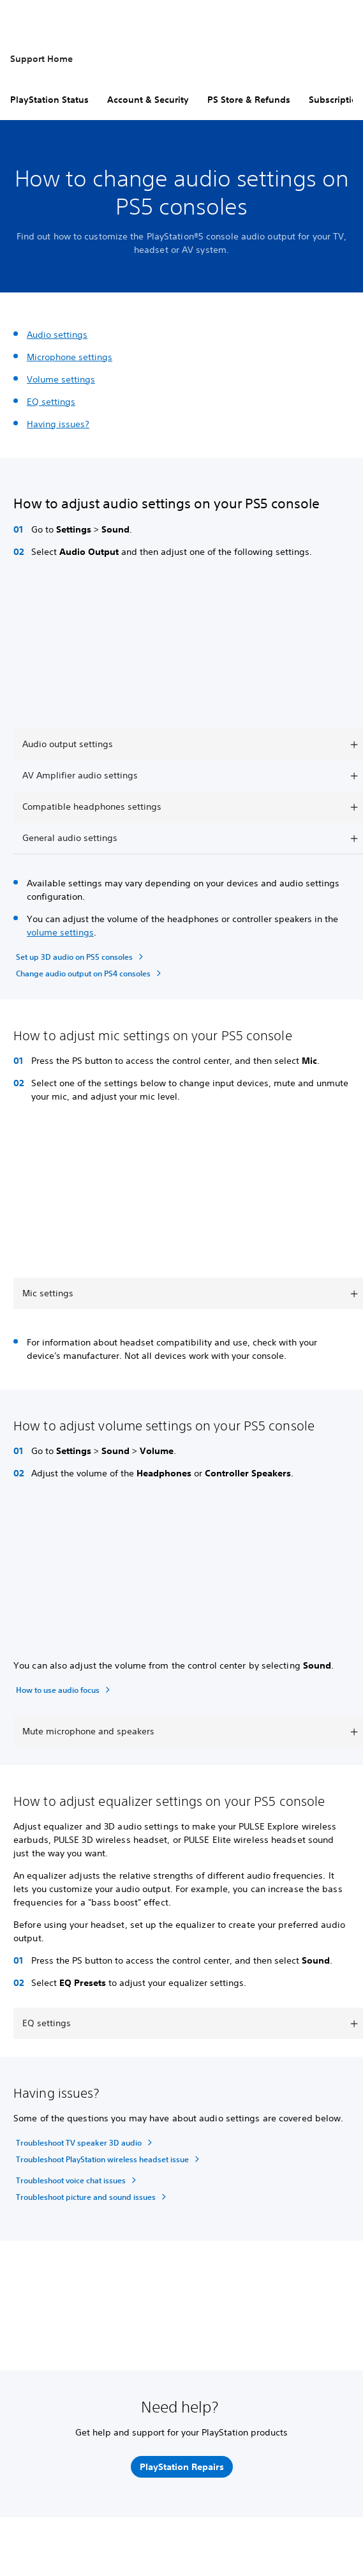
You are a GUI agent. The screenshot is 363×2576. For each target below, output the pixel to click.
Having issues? (58, 424)
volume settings (60, 932)
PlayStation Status (49, 99)
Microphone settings (69, 357)
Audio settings (57, 334)
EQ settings (51, 401)
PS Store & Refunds (248, 99)
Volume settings (61, 379)
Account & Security (148, 99)
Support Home (41, 58)
